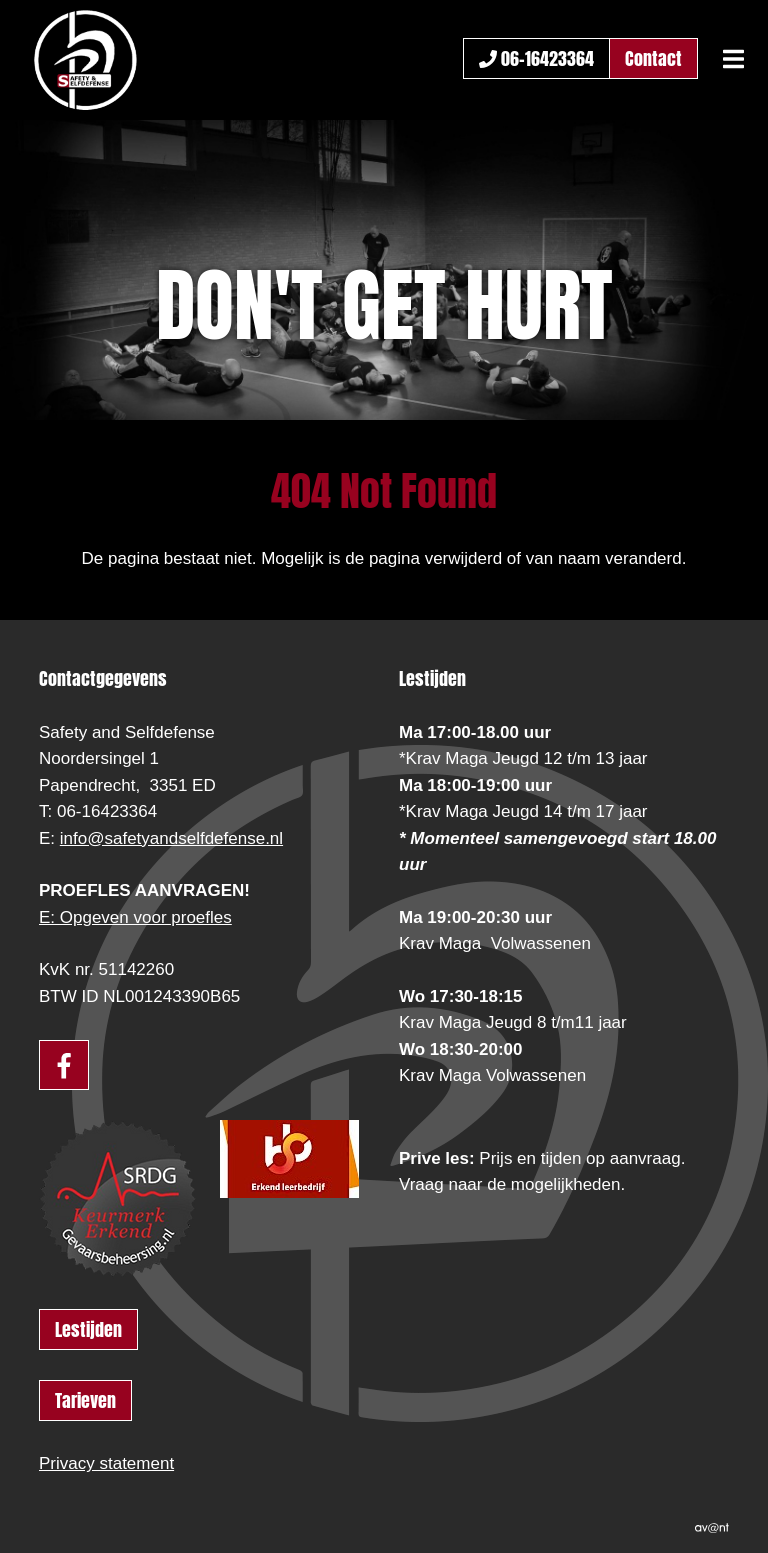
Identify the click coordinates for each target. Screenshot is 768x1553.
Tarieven (85, 1400)
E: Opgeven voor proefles (135, 917)
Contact (653, 58)
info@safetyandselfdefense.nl (171, 838)
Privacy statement (106, 1463)
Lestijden (88, 1329)
